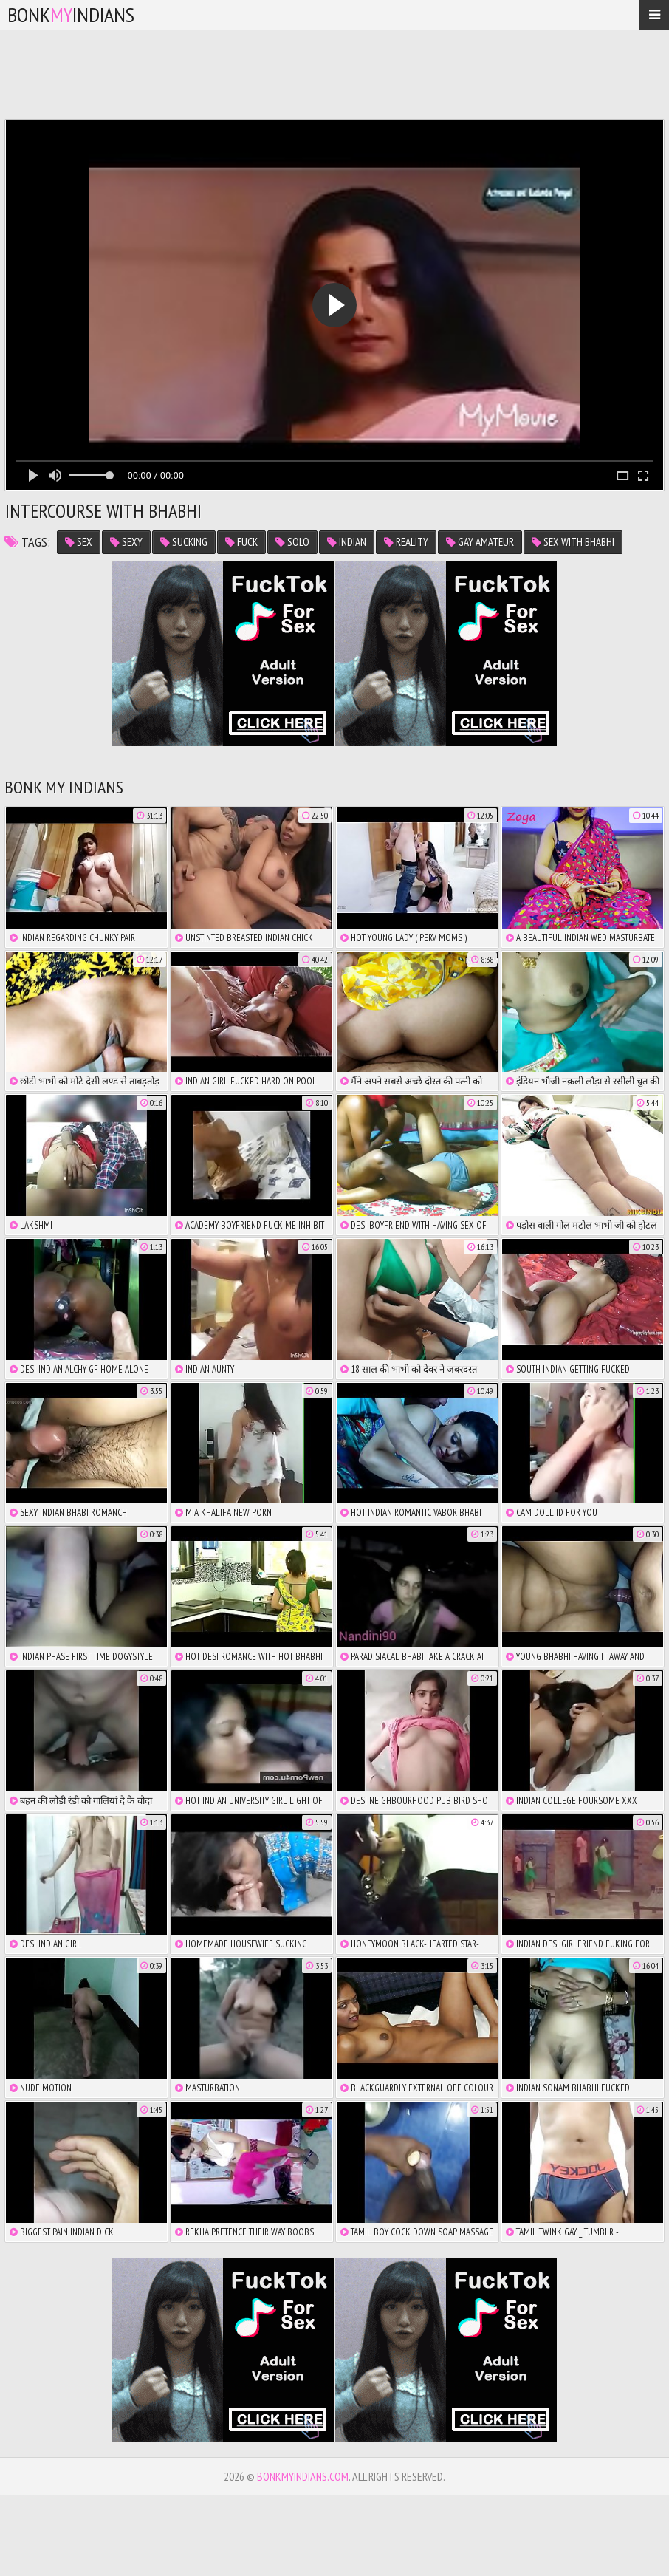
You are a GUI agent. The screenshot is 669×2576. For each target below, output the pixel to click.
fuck (241, 542)
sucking (183, 542)
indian (346, 542)
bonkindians (70, 14)
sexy (126, 542)
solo (292, 542)
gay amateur (480, 542)
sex (78, 542)
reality (406, 542)
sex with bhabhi (573, 542)
